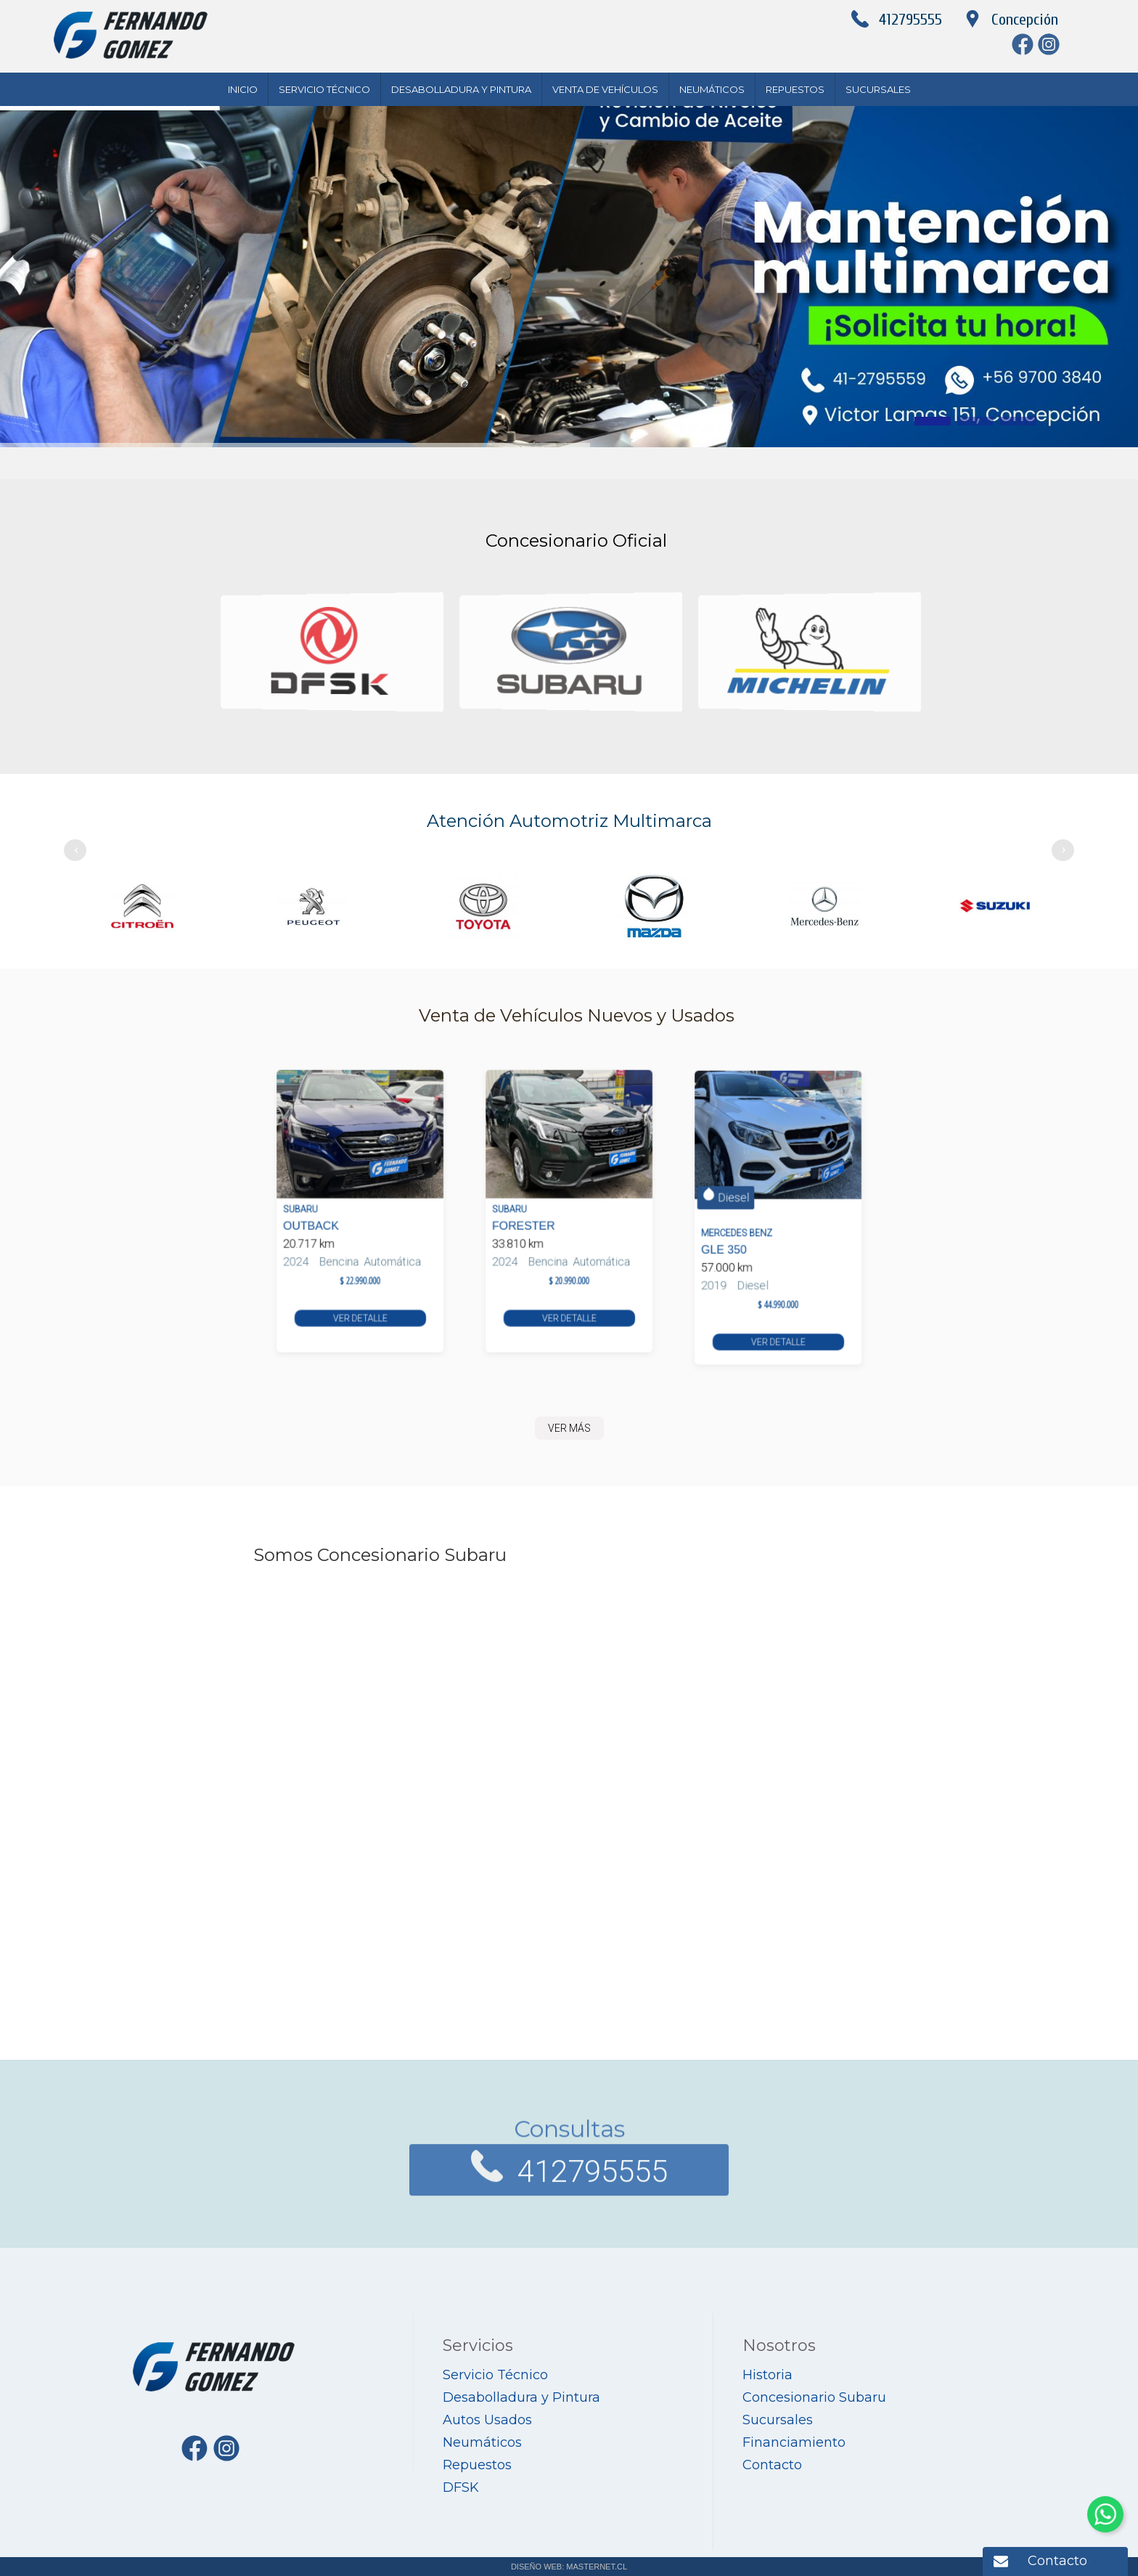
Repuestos (795, 89)
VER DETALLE (360, 1282)
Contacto (1057, 2561)
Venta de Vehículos (605, 89)
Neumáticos (712, 89)
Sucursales (878, 89)
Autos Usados (487, 2420)
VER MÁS (569, 1428)
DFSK (461, 2487)
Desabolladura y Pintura (461, 89)
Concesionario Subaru (814, 2397)
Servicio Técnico (324, 89)
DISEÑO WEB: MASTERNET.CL (569, 2566)
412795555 (910, 19)
